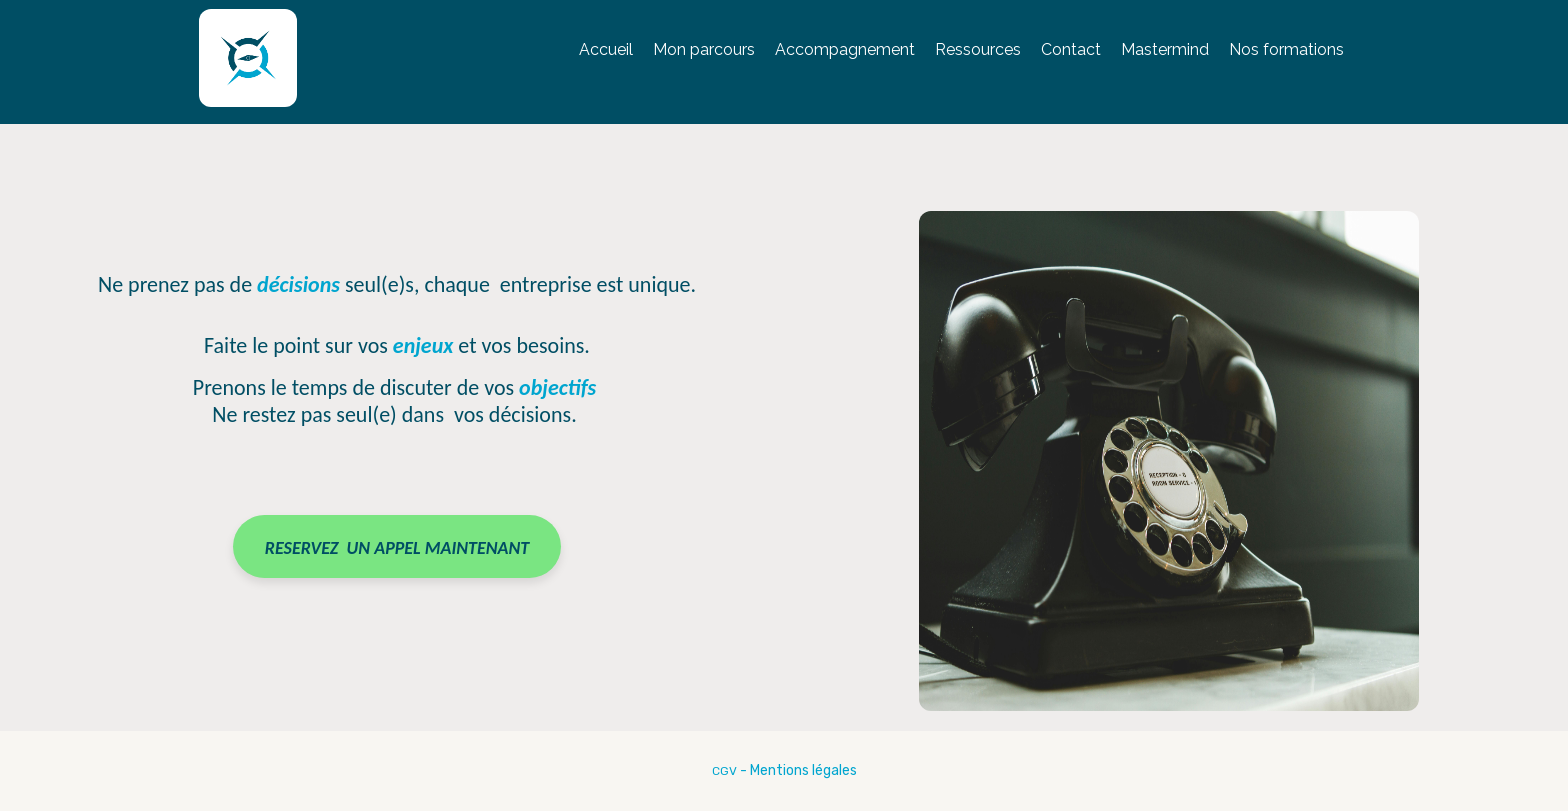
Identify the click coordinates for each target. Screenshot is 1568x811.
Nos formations (1286, 49)
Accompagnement (845, 49)
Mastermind (1165, 49)
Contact (1071, 49)
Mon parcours (704, 49)
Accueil (606, 49)
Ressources (978, 49)
